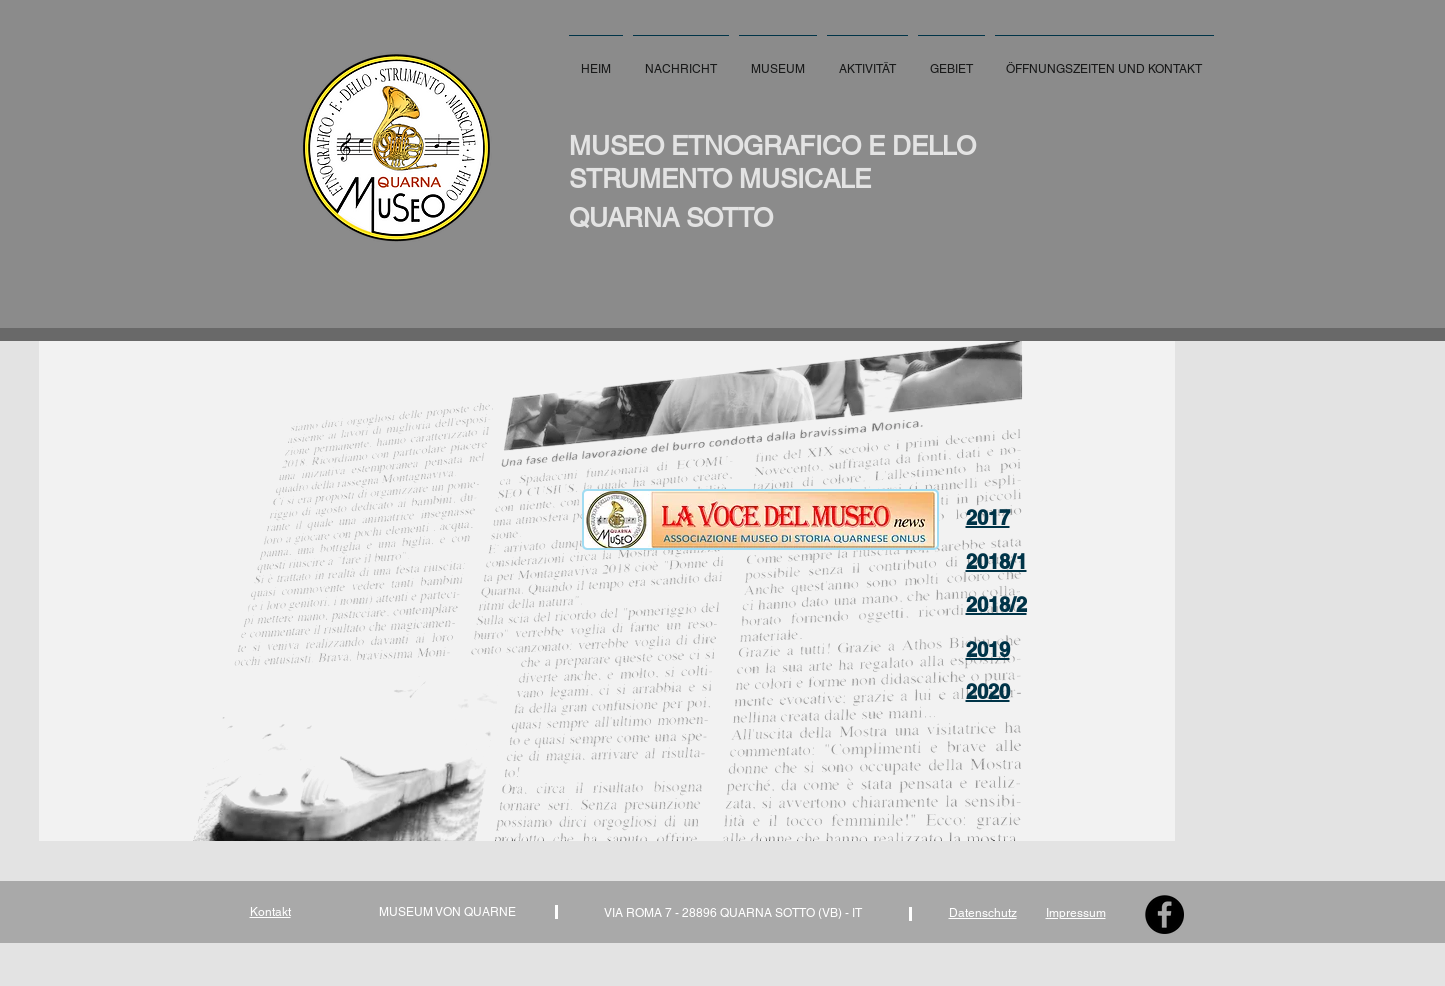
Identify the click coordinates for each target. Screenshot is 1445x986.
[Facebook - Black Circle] (1164, 914)
